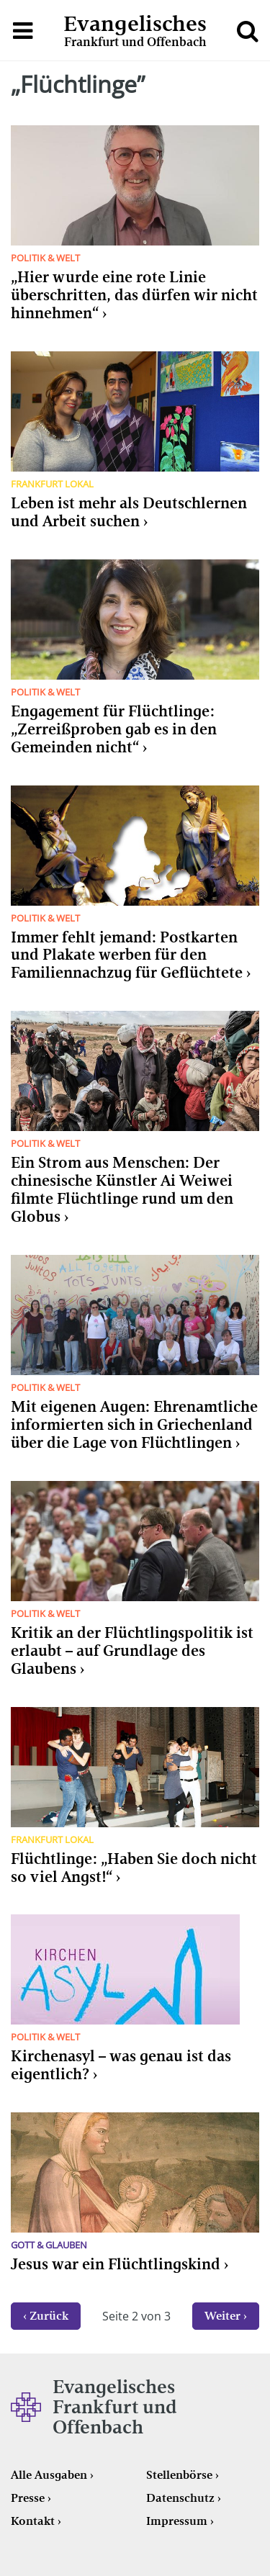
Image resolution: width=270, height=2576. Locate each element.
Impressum (176, 2521)
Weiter (222, 2316)
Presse (28, 2498)
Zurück (49, 2316)
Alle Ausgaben (49, 2475)
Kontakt (33, 2521)
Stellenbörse (179, 2475)
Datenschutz (180, 2498)
